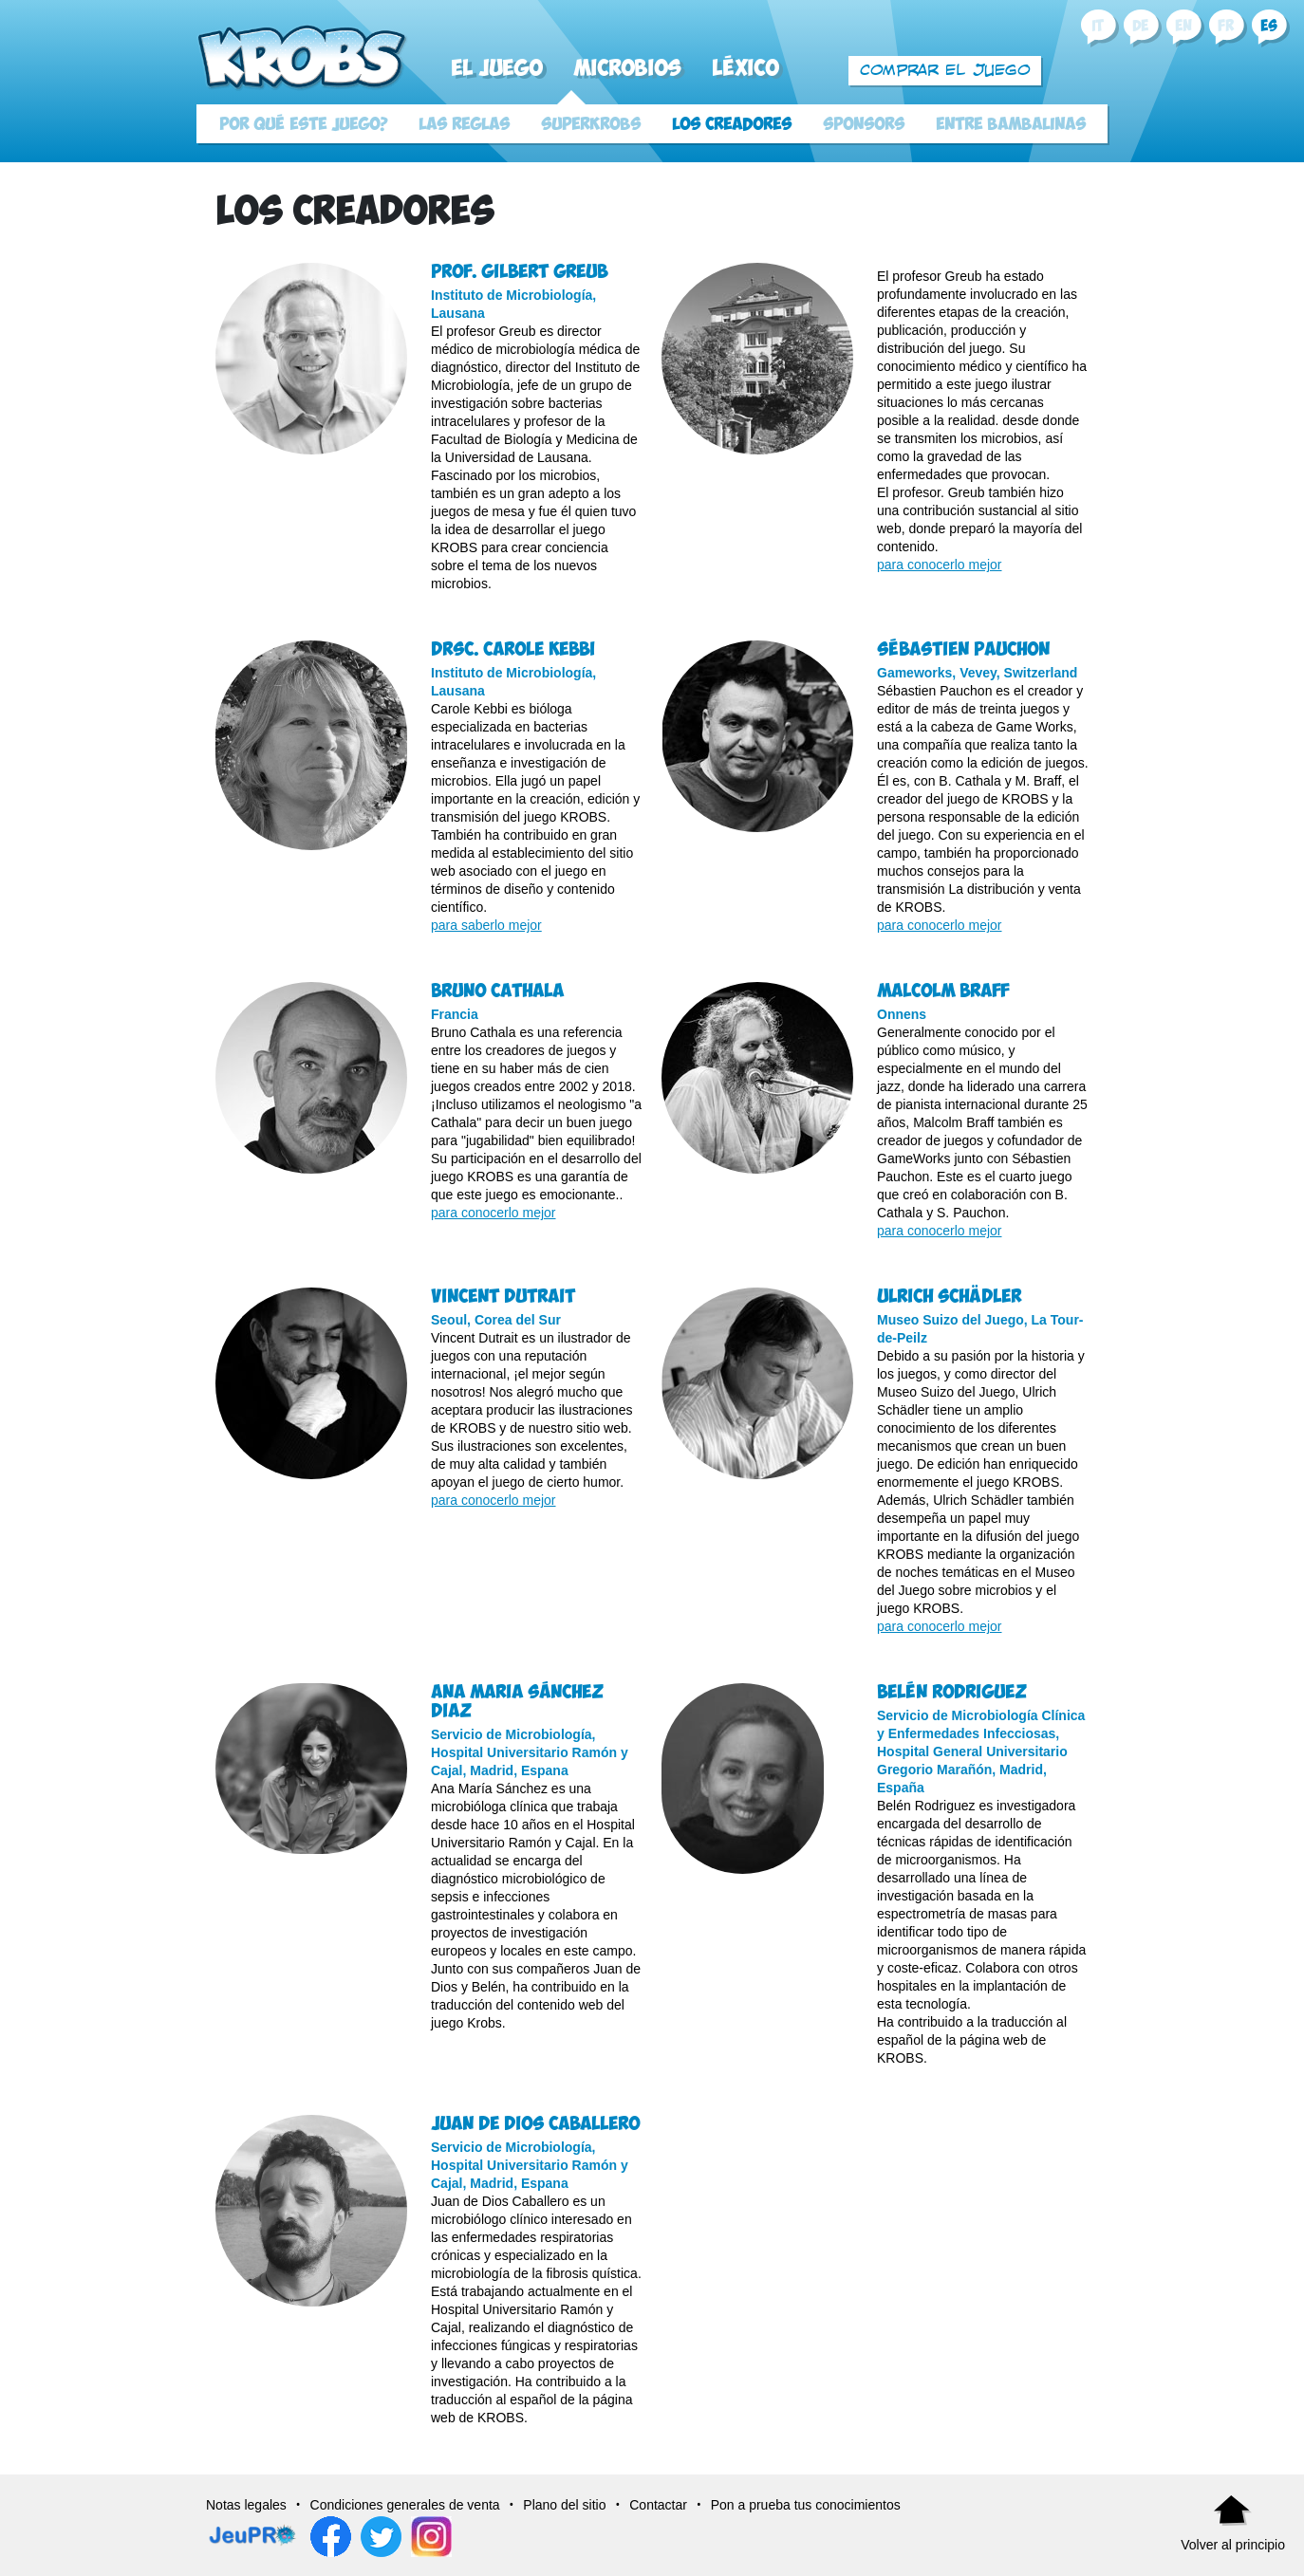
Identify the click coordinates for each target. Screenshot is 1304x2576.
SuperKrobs (591, 125)
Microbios (626, 68)
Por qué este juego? (303, 125)
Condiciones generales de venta (405, 2504)
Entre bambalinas (1011, 125)
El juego (496, 68)
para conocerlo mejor (939, 564)
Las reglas (464, 125)
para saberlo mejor (486, 925)
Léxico (745, 68)
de (1140, 26)
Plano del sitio (564, 2504)
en (1183, 26)
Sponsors (863, 125)
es (1268, 26)
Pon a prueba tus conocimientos (806, 2504)
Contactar (658, 2504)
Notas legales (246, 2504)
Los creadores (732, 125)
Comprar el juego (945, 70)
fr (1226, 26)
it (1097, 26)
